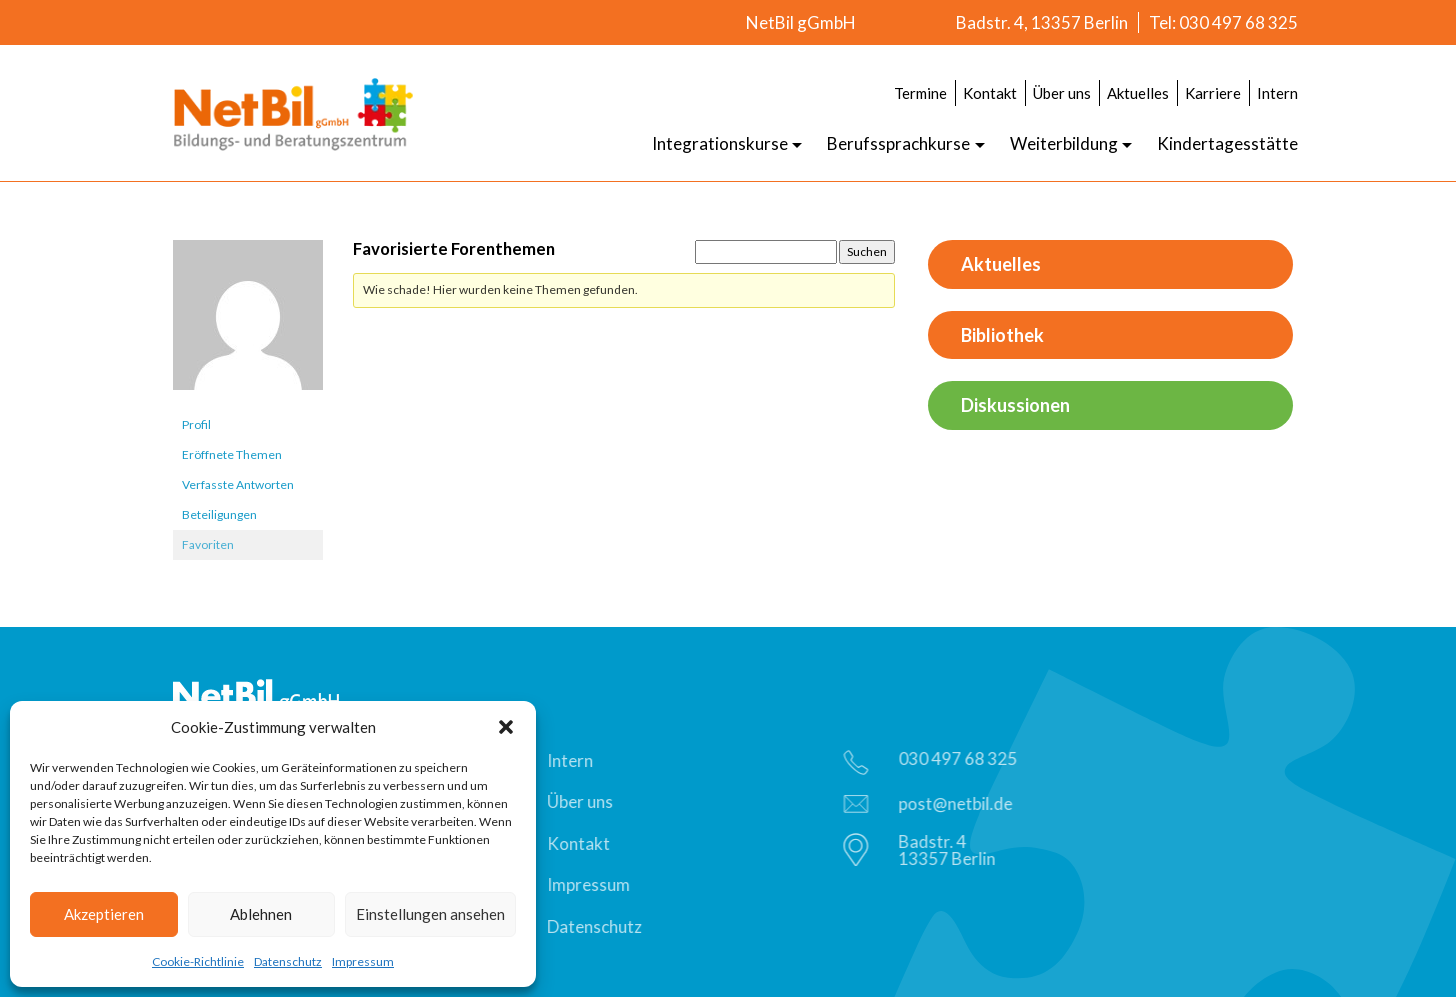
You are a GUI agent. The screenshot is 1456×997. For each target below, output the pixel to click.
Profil (196, 424)
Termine (920, 93)
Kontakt (990, 93)
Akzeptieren (104, 914)
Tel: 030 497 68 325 (1223, 22)
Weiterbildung (1064, 143)
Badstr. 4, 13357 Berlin (1042, 22)
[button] (506, 727)
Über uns (1062, 93)
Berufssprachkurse (898, 143)
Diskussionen (1015, 405)
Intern (1277, 93)
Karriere (1213, 93)
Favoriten (208, 544)
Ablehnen (261, 914)
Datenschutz (288, 961)
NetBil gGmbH (801, 22)
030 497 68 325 (934, 761)
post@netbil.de (931, 803)
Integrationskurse (720, 143)
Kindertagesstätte (1227, 143)
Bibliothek (1002, 335)
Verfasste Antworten (238, 484)
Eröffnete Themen (232, 454)
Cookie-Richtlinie (198, 961)
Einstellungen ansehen (430, 914)
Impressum (363, 961)
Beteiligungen (219, 514)
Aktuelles (1138, 93)
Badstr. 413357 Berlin (923, 850)
